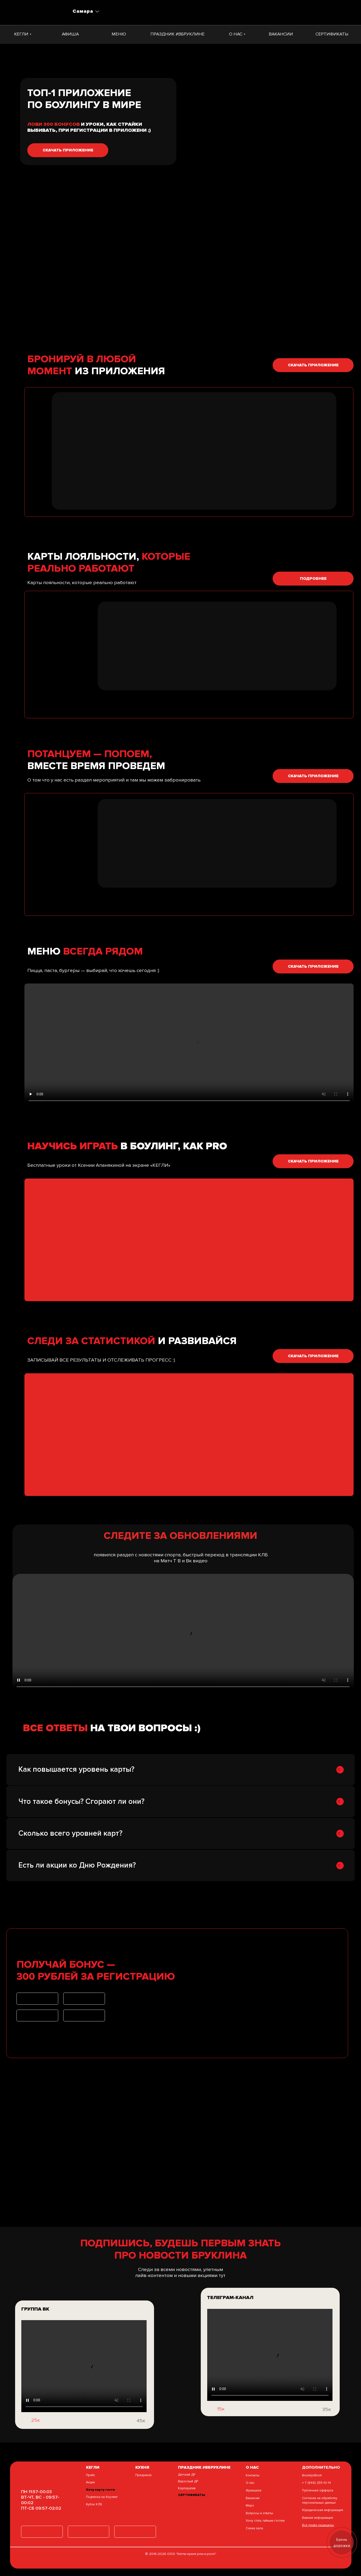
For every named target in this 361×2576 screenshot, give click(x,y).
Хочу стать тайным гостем (265, 2520)
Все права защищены (318, 2525)
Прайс (90, 2475)
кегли (92, 2467)
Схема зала (254, 2528)
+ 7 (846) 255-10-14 (316, 2483)
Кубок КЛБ (94, 2504)
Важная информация (317, 2518)
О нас (250, 2483)
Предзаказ (143, 2475)
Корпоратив (186, 2488)
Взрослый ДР (188, 2481)
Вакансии (252, 2498)
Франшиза (253, 2490)
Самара (83, 11)
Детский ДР (186, 2474)
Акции (90, 2482)
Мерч (250, 2505)
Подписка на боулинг (102, 2497)
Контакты (252, 2475)
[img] (336, 11)
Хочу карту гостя (100, 2490)
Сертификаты (191, 2495)
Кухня (142, 2467)
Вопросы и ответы (259, 2513)
